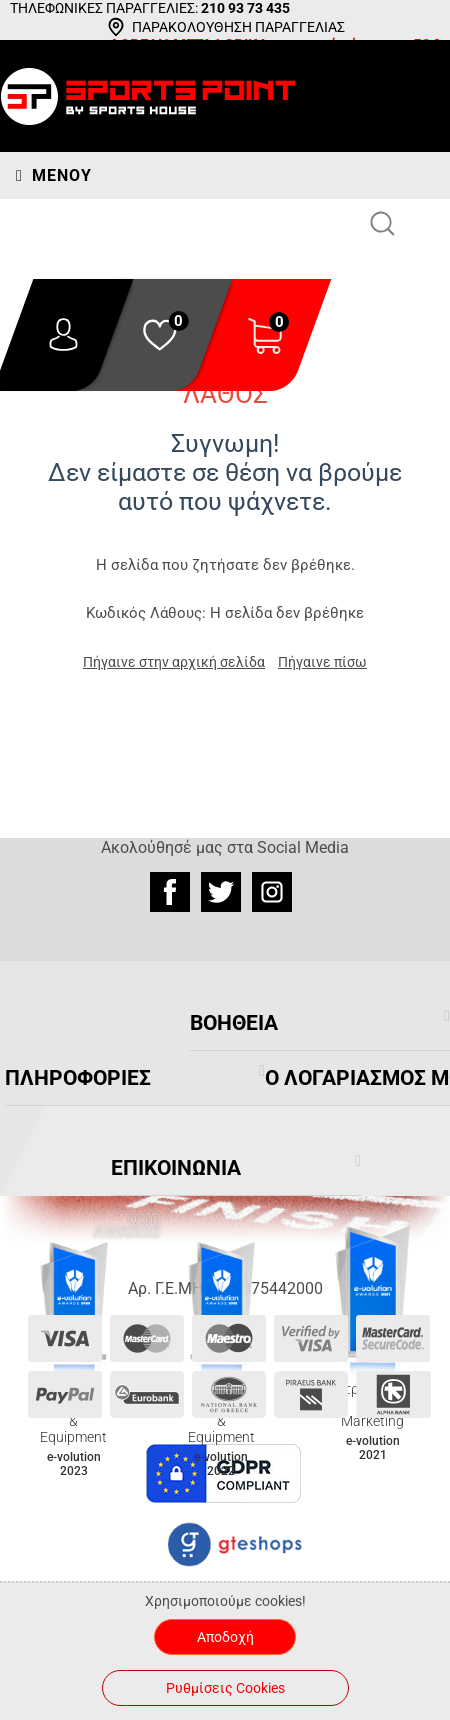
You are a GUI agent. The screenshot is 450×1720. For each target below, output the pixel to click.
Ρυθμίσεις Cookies (225, 1688)
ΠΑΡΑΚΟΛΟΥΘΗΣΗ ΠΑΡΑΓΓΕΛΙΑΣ (238, 27)
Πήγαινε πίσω (322, 662)
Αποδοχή (225, 1637)
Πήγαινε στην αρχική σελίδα (174, 662)
